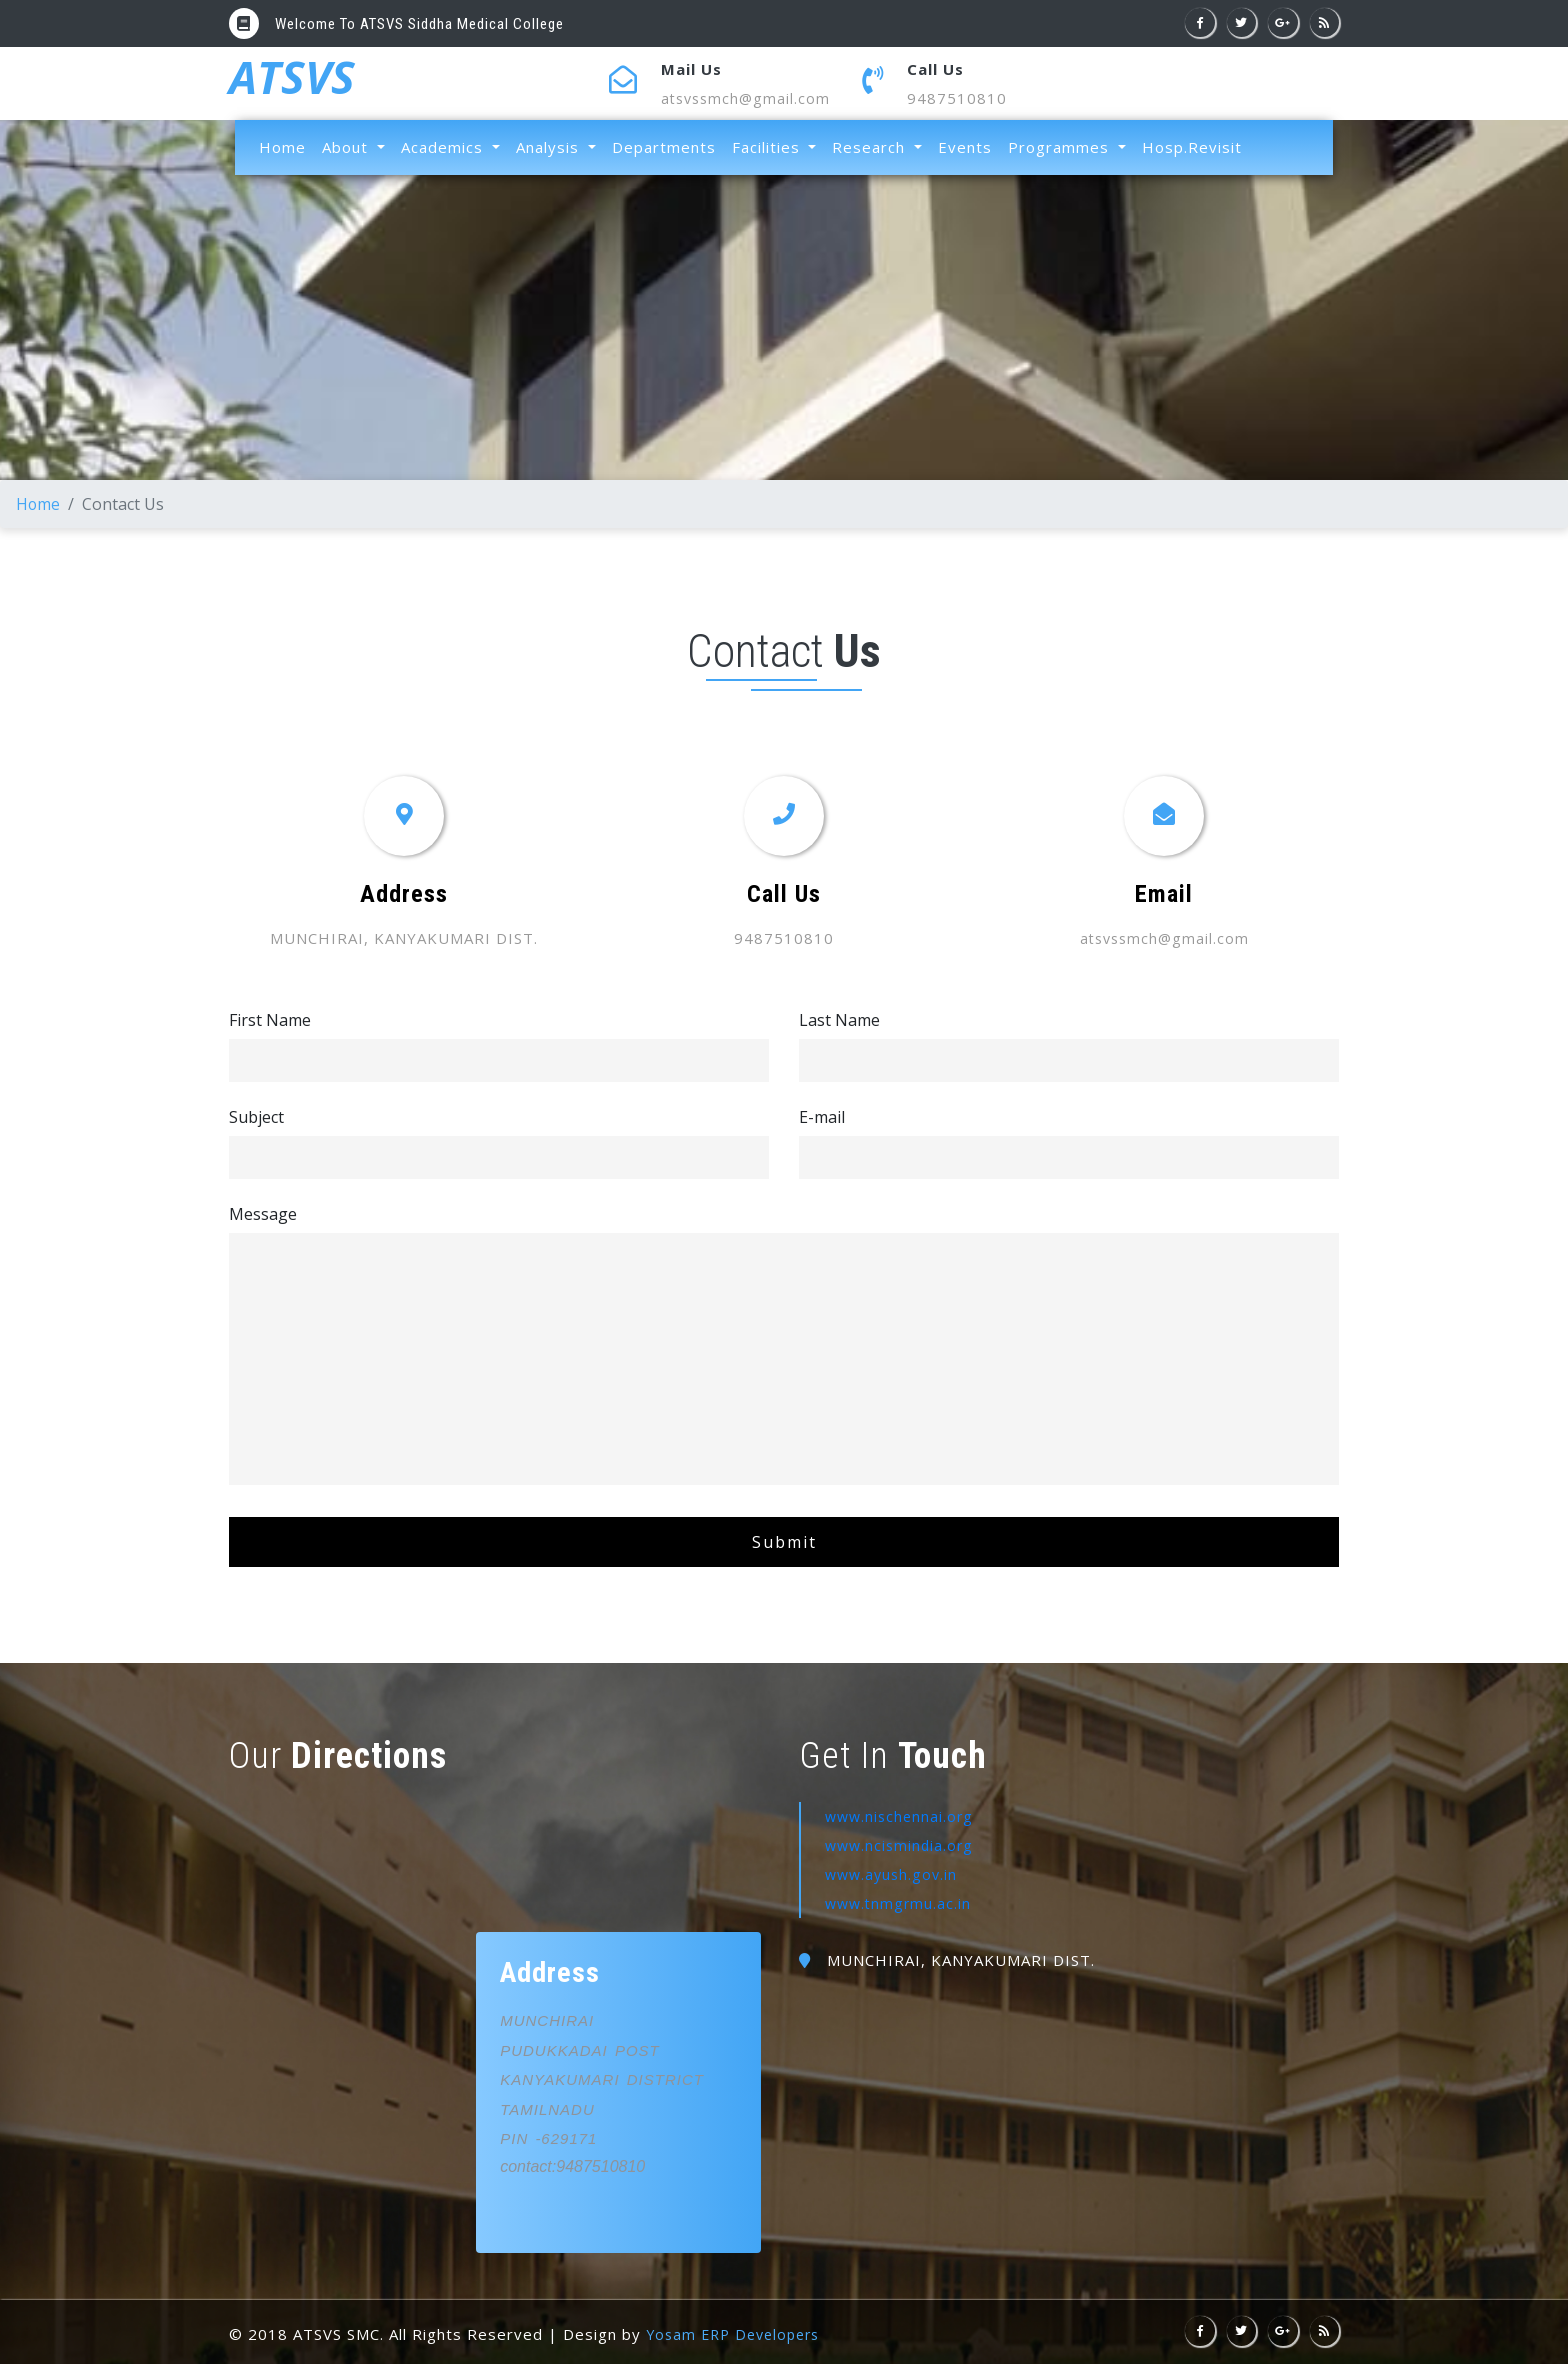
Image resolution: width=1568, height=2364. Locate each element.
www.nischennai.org (902, 1816)
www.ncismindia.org (902, 1844)
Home (286, 146)
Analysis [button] (550, 147)
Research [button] (871, 147)
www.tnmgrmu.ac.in (900, 1901)
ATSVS (295, 83)
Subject (256, 1116)
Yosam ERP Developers (738, 2334)
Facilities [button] (768, 147)
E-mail (822, 1116)
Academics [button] (444, 147)
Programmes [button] (1061, 147)
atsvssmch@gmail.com (748, 98)
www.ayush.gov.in (894, 1873)
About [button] (347, 147)
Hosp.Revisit (1192, 147)
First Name (270, 1019)
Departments (664, 147)
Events (965, 147)
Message (263, 1213)
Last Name (839, 1019)
